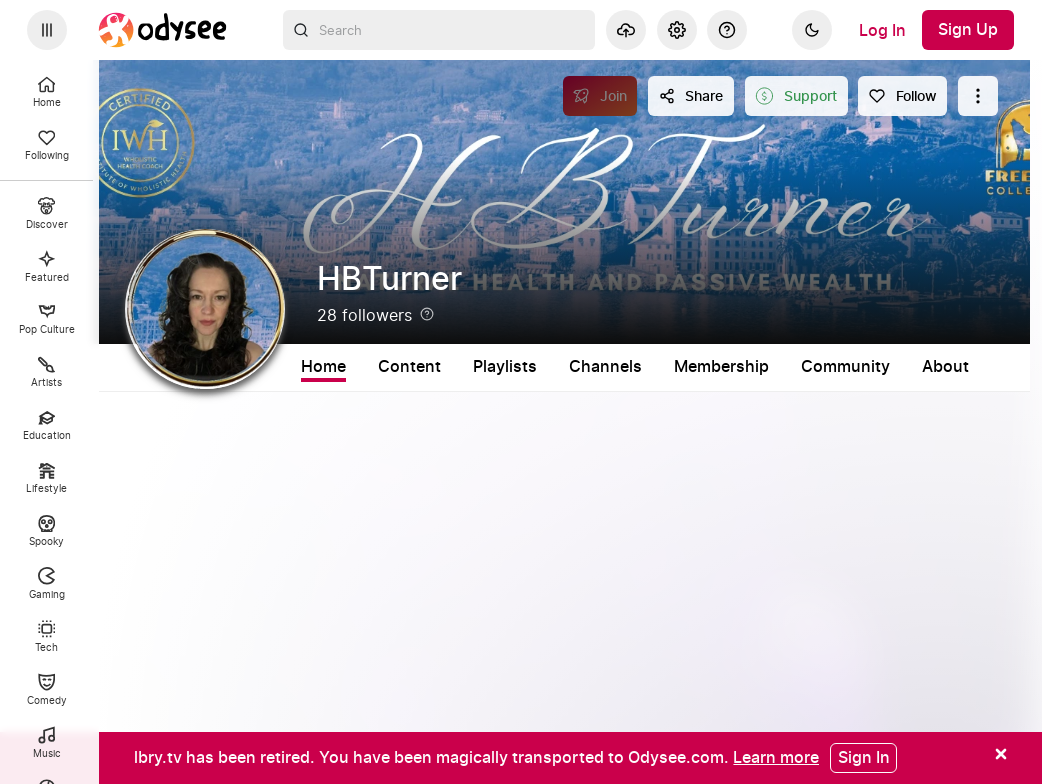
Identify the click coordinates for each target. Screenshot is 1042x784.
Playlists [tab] (505, 367)
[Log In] (882, 30)
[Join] (600, 96)
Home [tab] (323, 367)
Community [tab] (845, 367)
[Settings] (677, 30)
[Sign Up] (968, 30)
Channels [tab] (605, 367)
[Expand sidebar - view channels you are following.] (47, 30)
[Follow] (902, 96)
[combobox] (439, 30)
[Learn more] (776, 757)
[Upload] (626, 30)
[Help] (727, 30)
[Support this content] (796, 96)
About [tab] (945, 367)
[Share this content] (691, 96)
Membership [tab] (721, 367)
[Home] (163, 30)
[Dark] (812, 30)
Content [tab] (409, 367)
